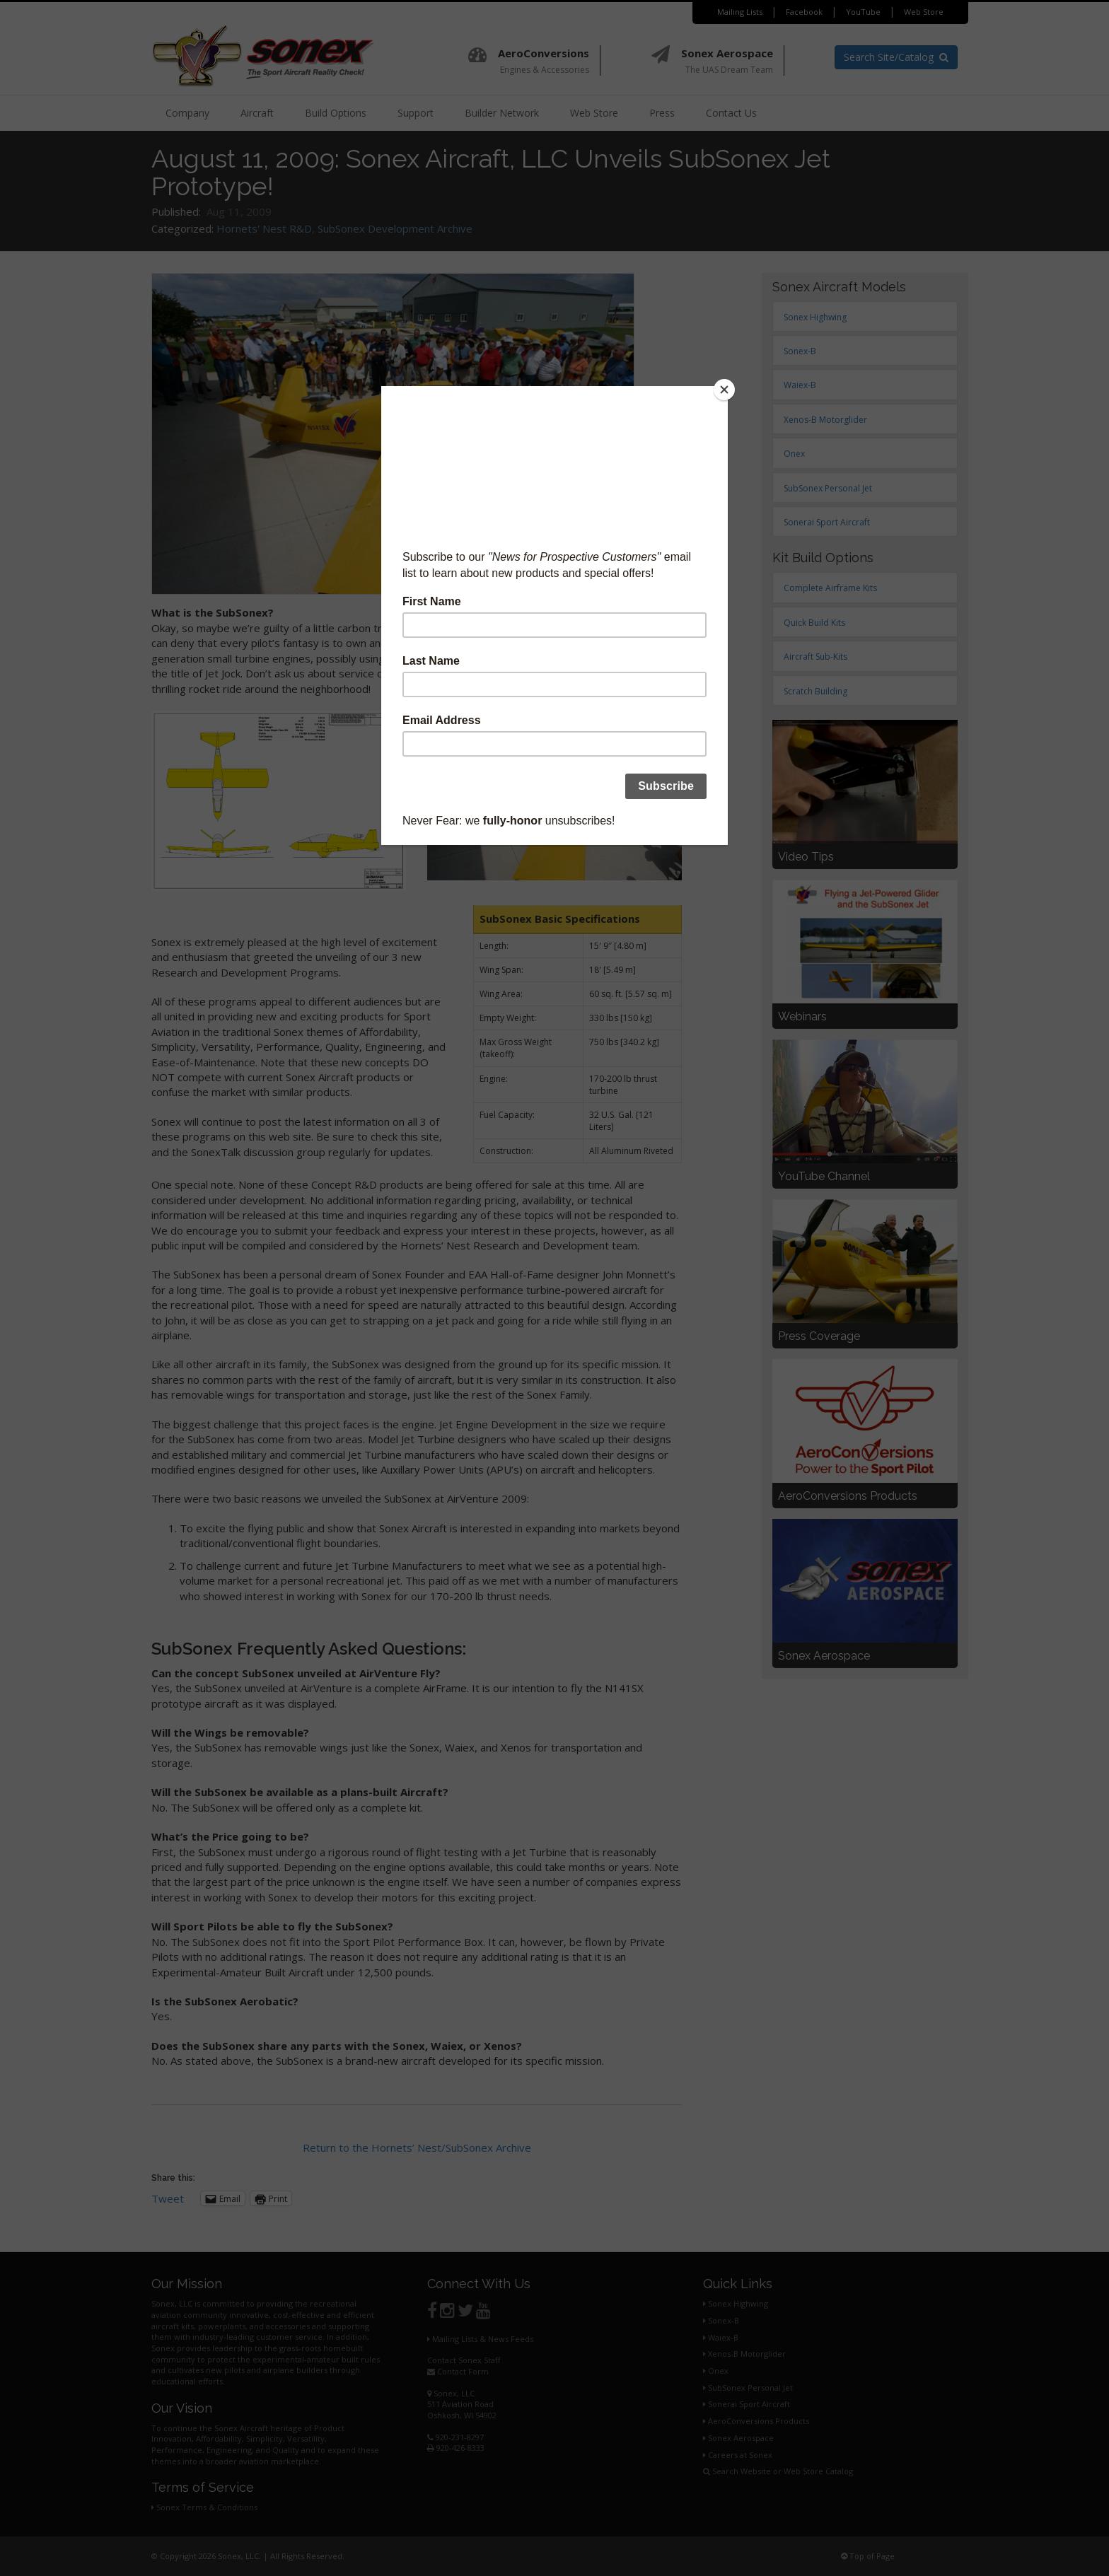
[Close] (724, 389)
